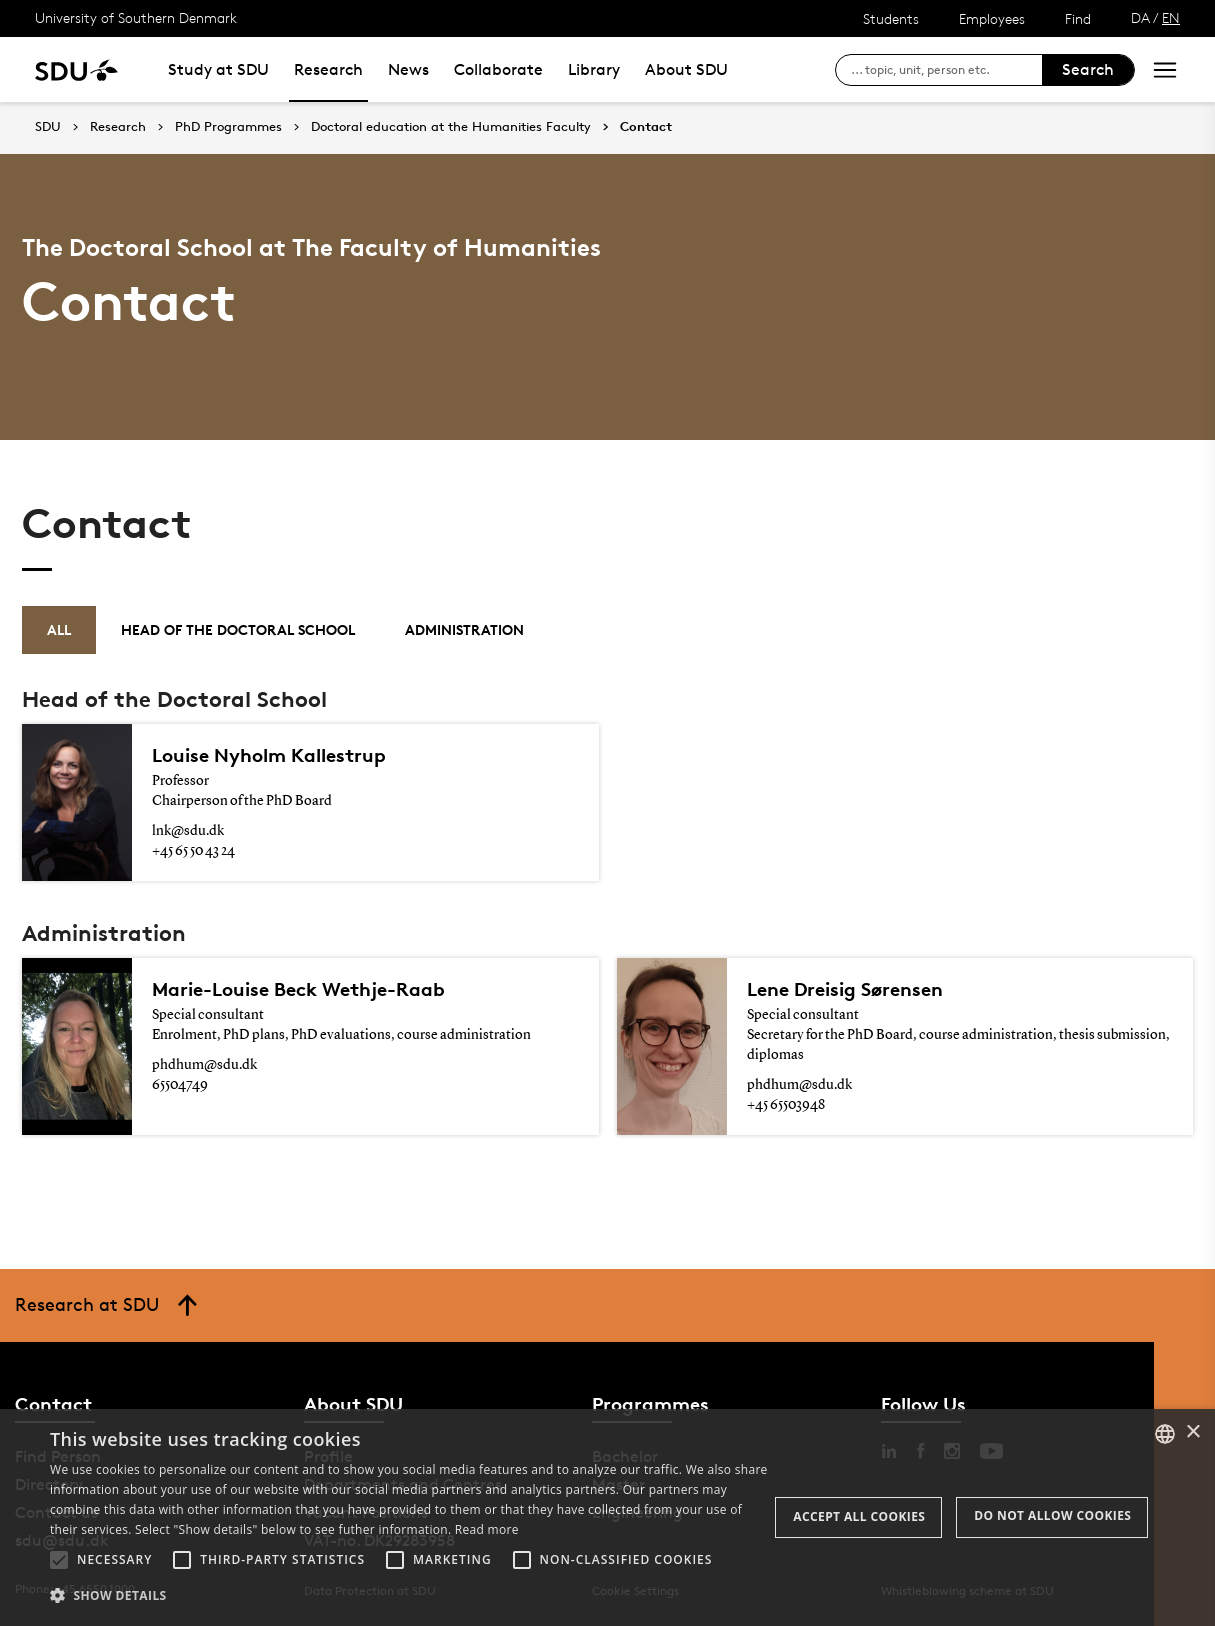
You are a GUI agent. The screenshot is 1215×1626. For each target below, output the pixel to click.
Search (1088, 69)
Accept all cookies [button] (859, 1516)
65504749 (180, 1085)
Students (891, 18)
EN (1171, 17)
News (408, 69)
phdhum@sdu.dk (204, 1065)
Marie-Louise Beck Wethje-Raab (298, 989)
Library (594, 69)
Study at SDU (218, 69)
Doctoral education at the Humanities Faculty (451, 127)
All (59, 629)
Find (1078, 18)
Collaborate (498, 69)
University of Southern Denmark (136, 17)
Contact (646, 127)
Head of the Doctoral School (238, 629)
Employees (992, 18)
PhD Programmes (228, 127)
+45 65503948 (786, 1105)
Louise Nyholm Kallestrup (269, 755)
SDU (48, 126)
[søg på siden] (946, 70)
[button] (59, 1560)
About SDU (686, 69)
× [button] (1192, 1432)
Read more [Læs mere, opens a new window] (487, 1529)
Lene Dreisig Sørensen (845, 989)
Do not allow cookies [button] (1052, 1515)
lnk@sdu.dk (188, 831)
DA (1140, 17)
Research (328, 69)
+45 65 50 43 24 (193, 851)
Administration (464, 629)
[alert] (607, 1517)
